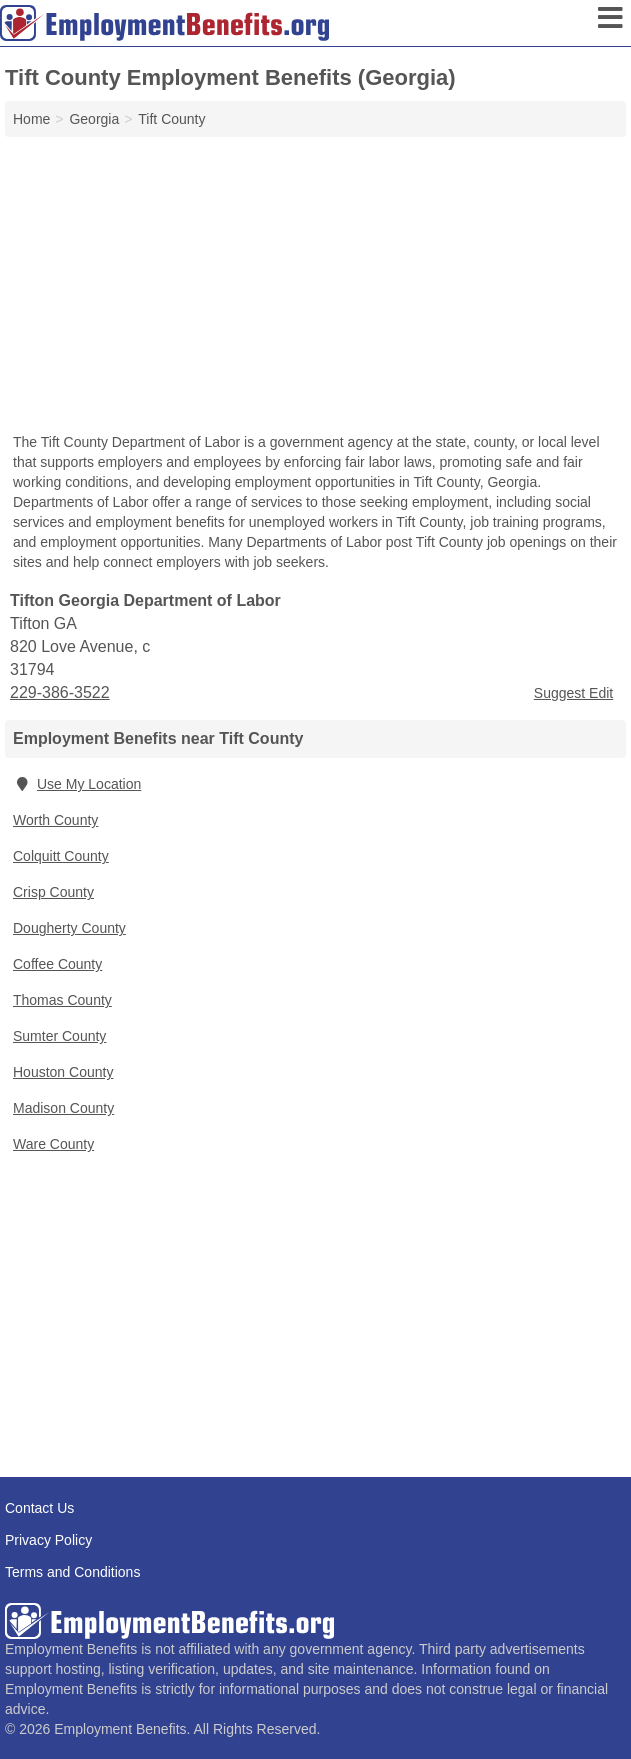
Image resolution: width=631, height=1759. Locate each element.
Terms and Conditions (72, 1572)
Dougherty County (69, 928)
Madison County (63, 1108)
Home (31, 119)
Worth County (55, 820)
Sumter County (59, 1036)
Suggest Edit (573, 693)
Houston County (63, 1072)
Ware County (53, 1144)
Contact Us (39, 1508)
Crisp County (53, 892)
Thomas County (62, 1000)
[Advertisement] (315, 287)
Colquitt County (61, 856)
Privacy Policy (48, 1540)
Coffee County (57, 964)
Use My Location (77, 784)
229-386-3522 (60, 692)
